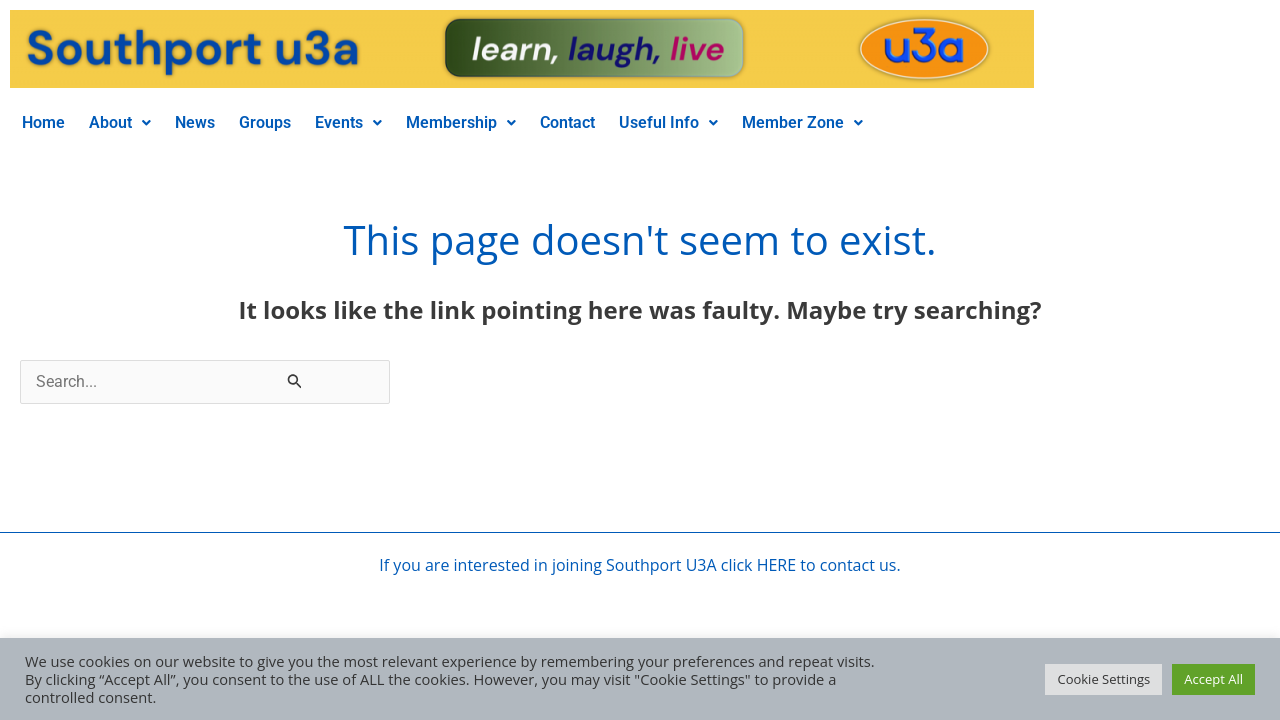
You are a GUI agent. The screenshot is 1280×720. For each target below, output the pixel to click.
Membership (461, 122)
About (120, 122)
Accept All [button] (1213, 679)
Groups (265, 122)
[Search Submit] (295, 380)
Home (43, 122)
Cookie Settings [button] (1103, 679)
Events (348, 122)
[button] (120, 123)
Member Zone (802, 122)
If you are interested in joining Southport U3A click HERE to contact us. (639, 565)
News (195, 122)
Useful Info (668, 122)
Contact (567, 122)
